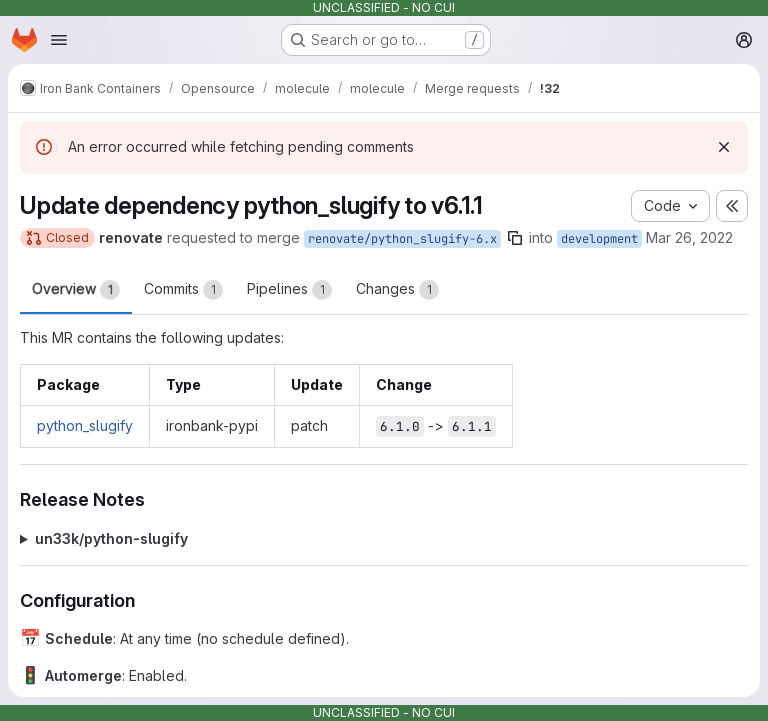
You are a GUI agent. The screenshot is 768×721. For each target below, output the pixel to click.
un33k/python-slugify (111, 538)
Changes (397, 290)
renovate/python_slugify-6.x (402, 239)
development (599, 239)
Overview (76, 290)
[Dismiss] (724, 147)
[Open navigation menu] (59, 40)
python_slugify (85, 425)
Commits (183, 290)
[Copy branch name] (515, 238)
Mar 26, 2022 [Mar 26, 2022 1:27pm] (689, 237)
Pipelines (289, 290)
